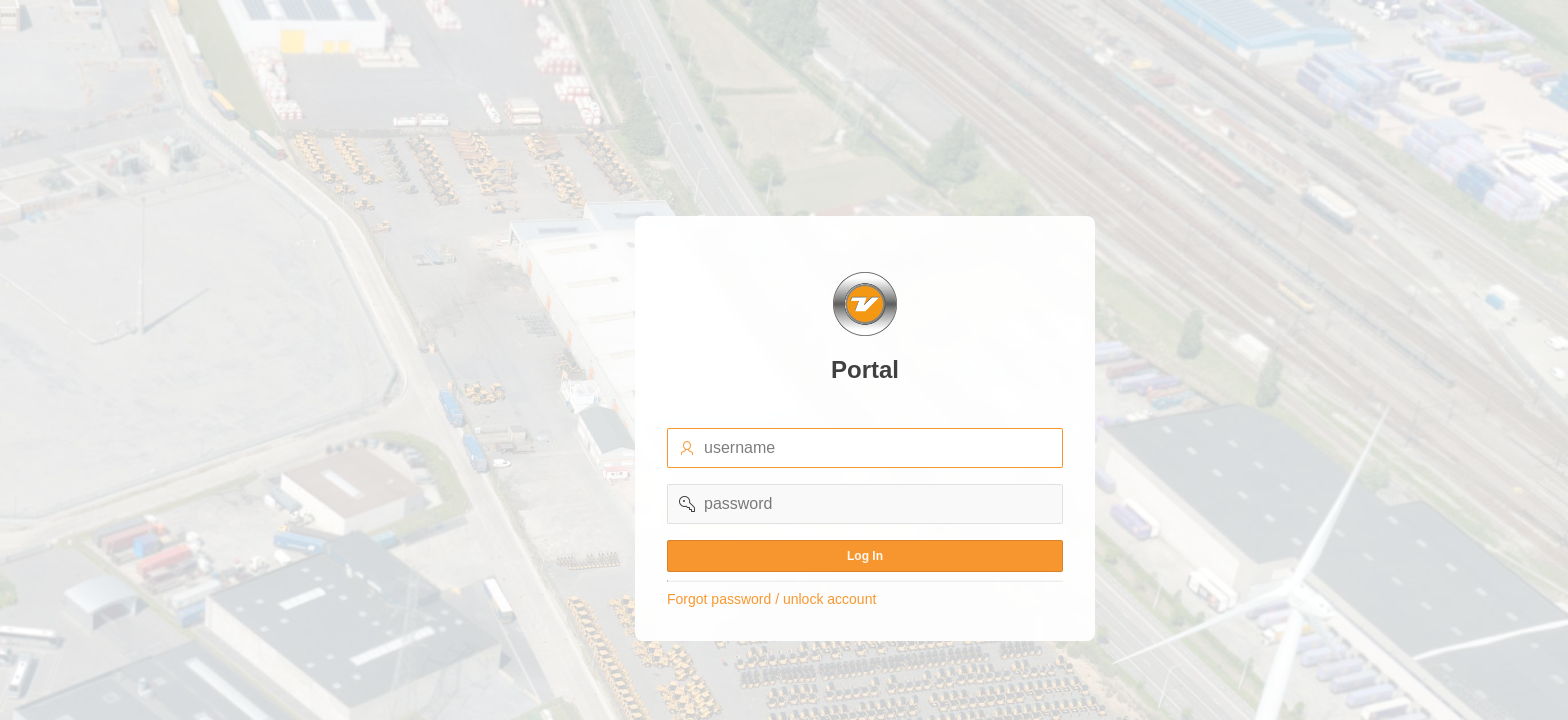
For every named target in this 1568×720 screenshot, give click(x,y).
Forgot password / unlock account (771, 599)
